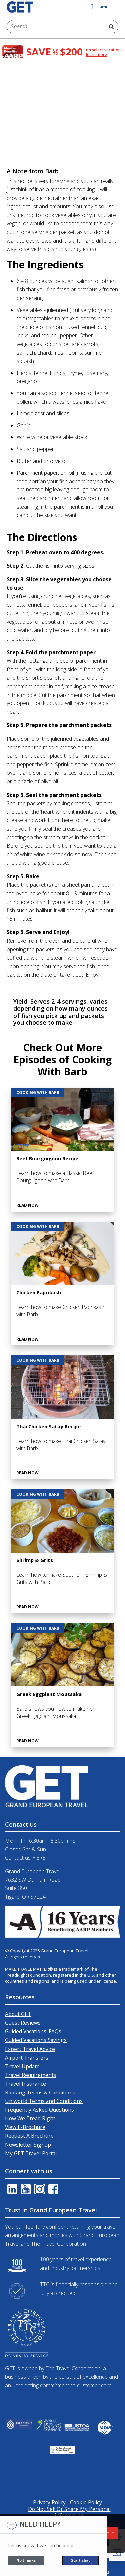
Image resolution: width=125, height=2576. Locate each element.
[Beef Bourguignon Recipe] (62, 1150)
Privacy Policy (49, 2502)
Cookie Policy (86, 2502)
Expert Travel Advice (30, 2049)
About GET (18, 2014)
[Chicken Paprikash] (62, 1283)
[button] (117, 2553)
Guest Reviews (23, 2022)
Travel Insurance (25, 2083)
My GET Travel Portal (31, 2153)
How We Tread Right (30, 2118)
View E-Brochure (25, 2127)
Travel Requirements (30, 2075)
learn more (96, 55)
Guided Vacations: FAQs (33, 2031)
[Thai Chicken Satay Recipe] (62, 1417)
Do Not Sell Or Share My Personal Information (69, 2512)
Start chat (80, 2560)
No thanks (26, 2560)
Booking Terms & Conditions (40, 2092)
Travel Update (22, 2066)
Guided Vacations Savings (36, 2040)
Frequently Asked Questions (39, 2109)
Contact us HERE (25, 1857)
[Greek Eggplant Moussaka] (62, 1685)
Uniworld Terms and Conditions (44, 2101)
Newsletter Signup (28, 2144)
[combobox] (56, 26)
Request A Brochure (29, 2135)
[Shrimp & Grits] (62, 1551)
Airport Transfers (26, 2057)
